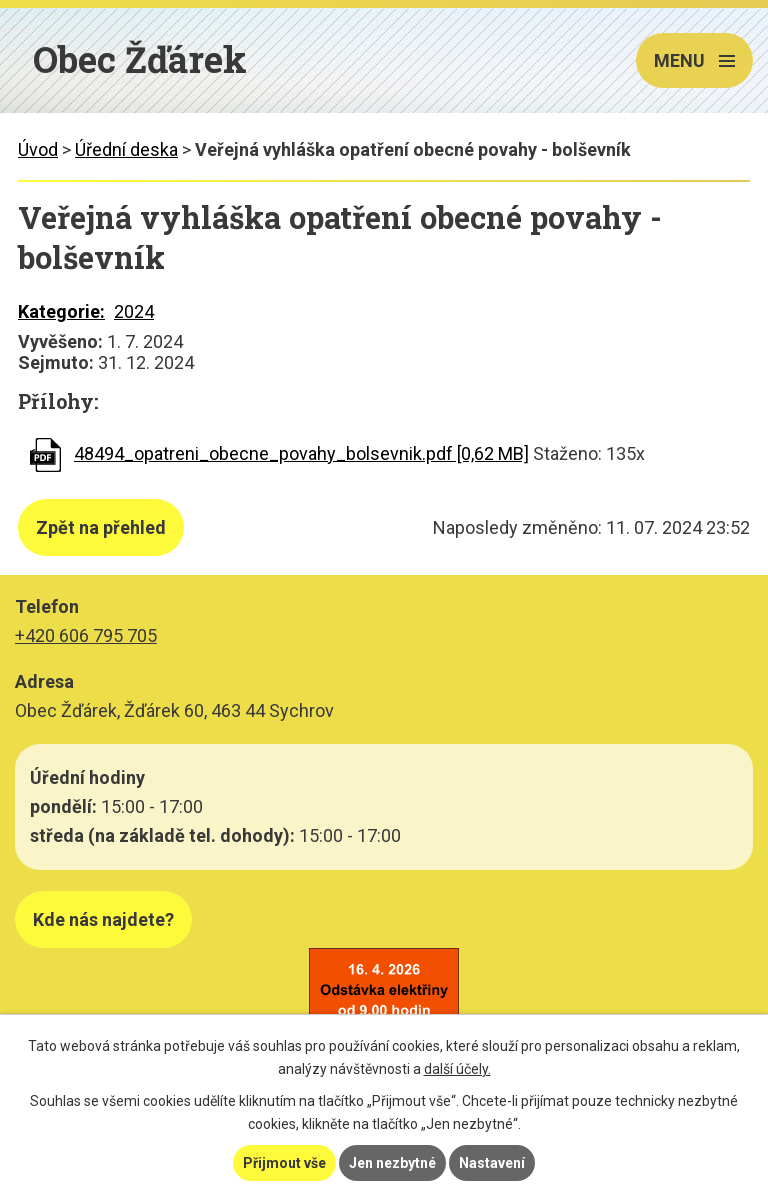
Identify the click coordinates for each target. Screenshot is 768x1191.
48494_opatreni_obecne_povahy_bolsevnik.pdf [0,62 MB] (301, 453)
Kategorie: (61, 311)
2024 (134, 311)
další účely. (457, 1069)
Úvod (38, 149)
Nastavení (492, 1163)
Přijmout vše (284, 1163)
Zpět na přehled (101, 527)
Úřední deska (126, 149)
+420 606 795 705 (86, 635)
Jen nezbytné (392, 1163)
